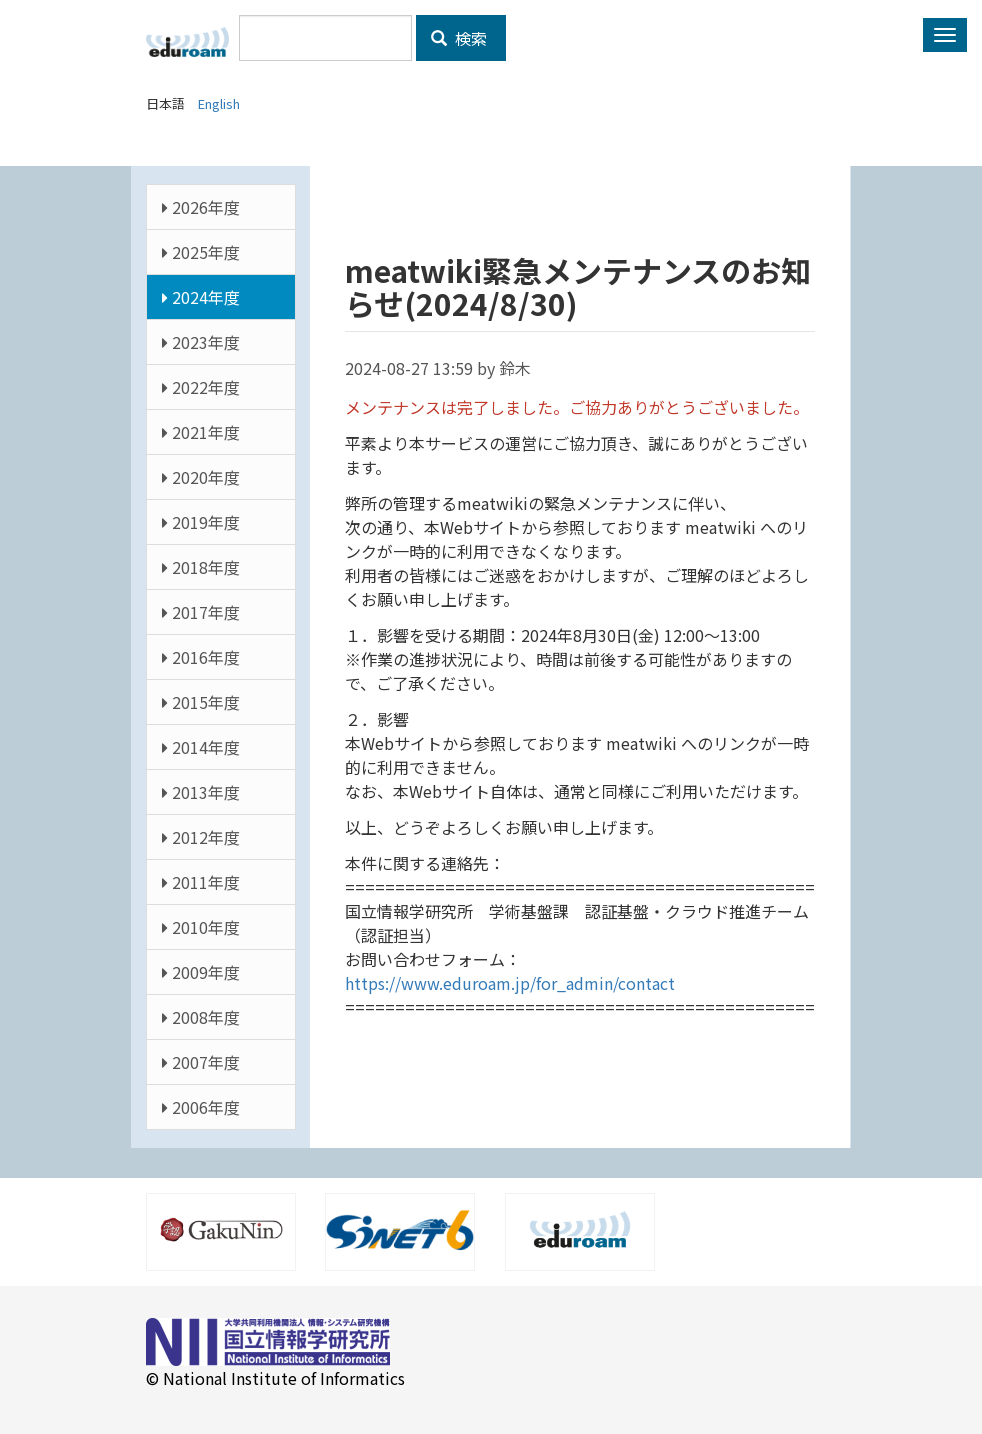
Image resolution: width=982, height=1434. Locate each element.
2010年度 (201, 927)
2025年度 (201, 252)
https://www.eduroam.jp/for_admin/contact (510, 983)
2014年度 (201, 747)
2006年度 (201, 1107)
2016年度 (201, 657)
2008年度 (201, 1017)
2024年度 (201, 297)
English (219, 103)
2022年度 (201, 387)
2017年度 (201, 612)
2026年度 (201, 207)
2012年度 (201, 837)
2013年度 (201, 792)
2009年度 (201, 972)
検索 (459, 38)
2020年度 (201, 477)
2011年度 (201, 882)
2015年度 (201, 702)
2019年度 (201, 522)
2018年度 (201, 567)
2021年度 (201, 432)
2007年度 (201, 1062)
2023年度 (201, 342)
